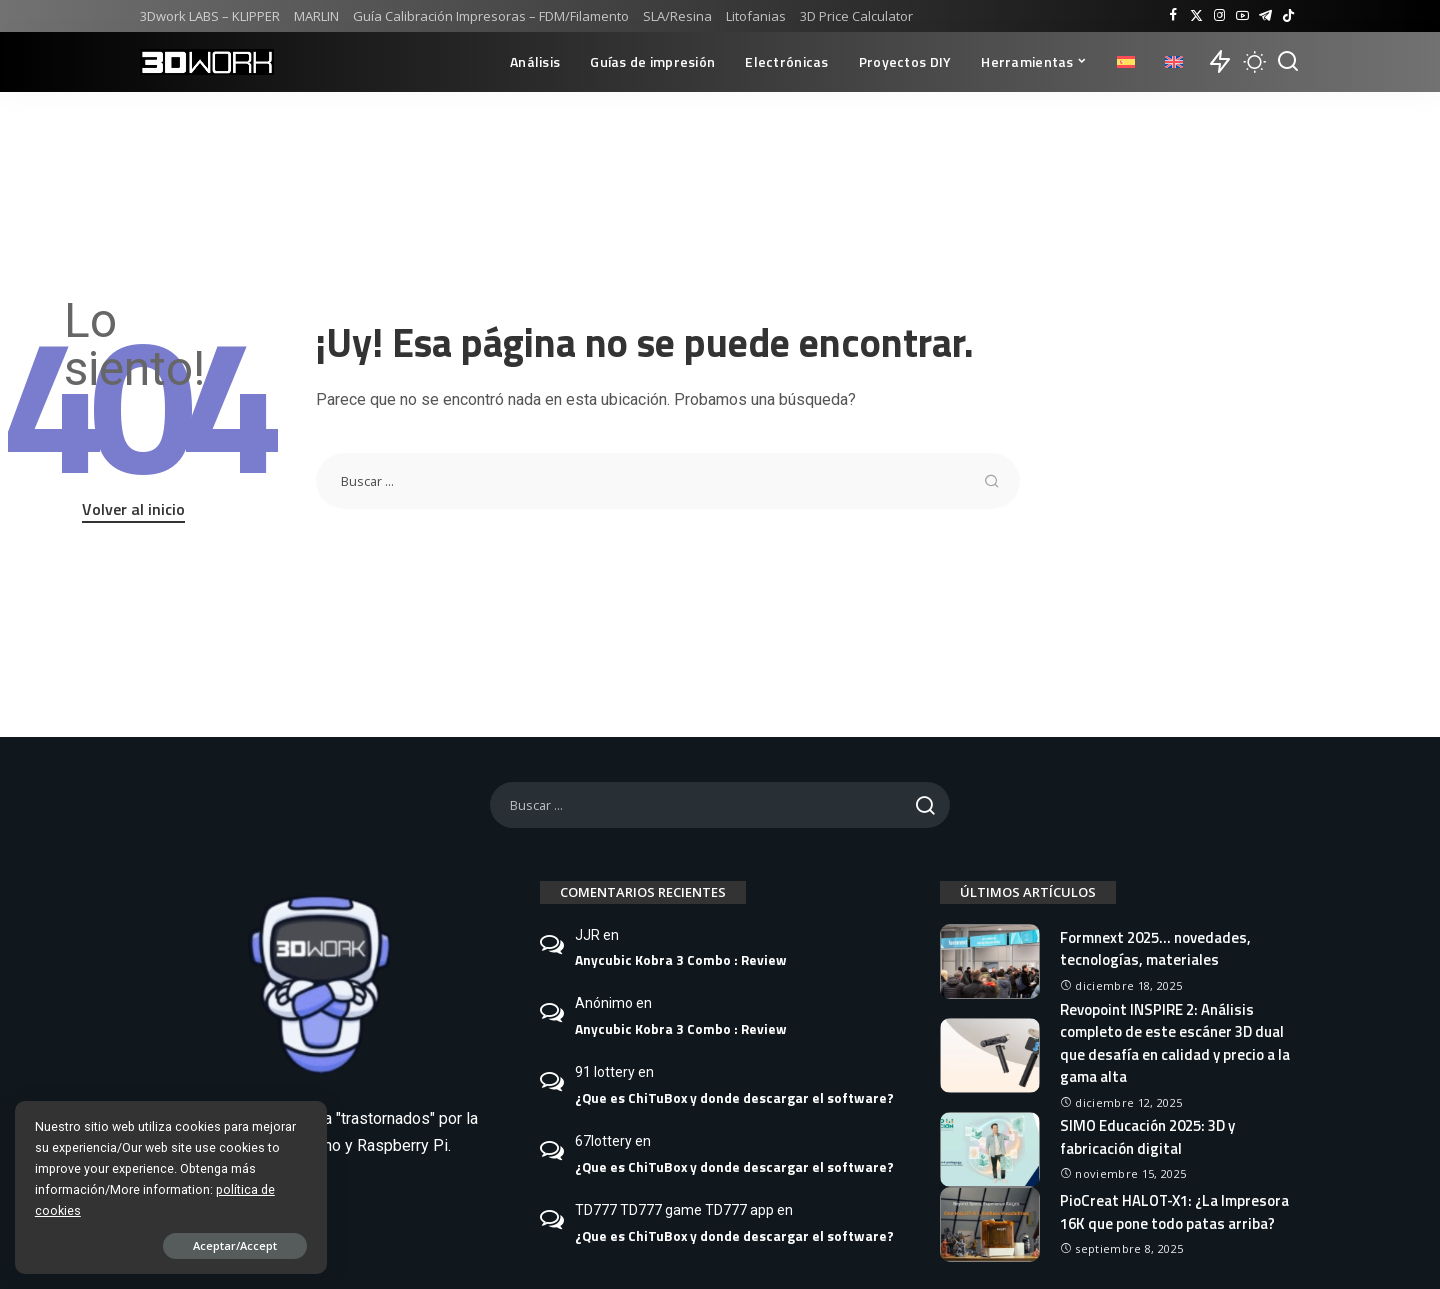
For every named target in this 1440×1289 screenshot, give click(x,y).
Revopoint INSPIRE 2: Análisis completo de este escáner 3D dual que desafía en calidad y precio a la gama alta (1175, 1043)
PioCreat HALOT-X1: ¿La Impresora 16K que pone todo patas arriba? (1175, 1212)
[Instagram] (1219, 16)
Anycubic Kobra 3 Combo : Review (681, 960)
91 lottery (605, 1072)
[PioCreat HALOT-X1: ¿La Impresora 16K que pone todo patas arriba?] (990, 1224)
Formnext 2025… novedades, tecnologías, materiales (1155, 949)
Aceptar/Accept (223, 1245)
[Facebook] (1173, 16)
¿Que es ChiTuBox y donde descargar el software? (734, 1098)
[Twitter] (1196, 16)
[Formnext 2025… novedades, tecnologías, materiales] (990, 961)
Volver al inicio (133, 509)
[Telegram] (1265, 16)
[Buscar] (1288, 62)
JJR (587, 935)
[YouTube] (1242, 16)
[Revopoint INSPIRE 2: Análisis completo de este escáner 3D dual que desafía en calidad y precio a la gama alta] (990, 1055)
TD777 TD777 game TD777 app (674, 1210)
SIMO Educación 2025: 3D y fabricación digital (1147, 1137)
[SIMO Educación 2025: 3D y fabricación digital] (990, 1149)
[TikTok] (1288, 16)
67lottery (603, 1141)
